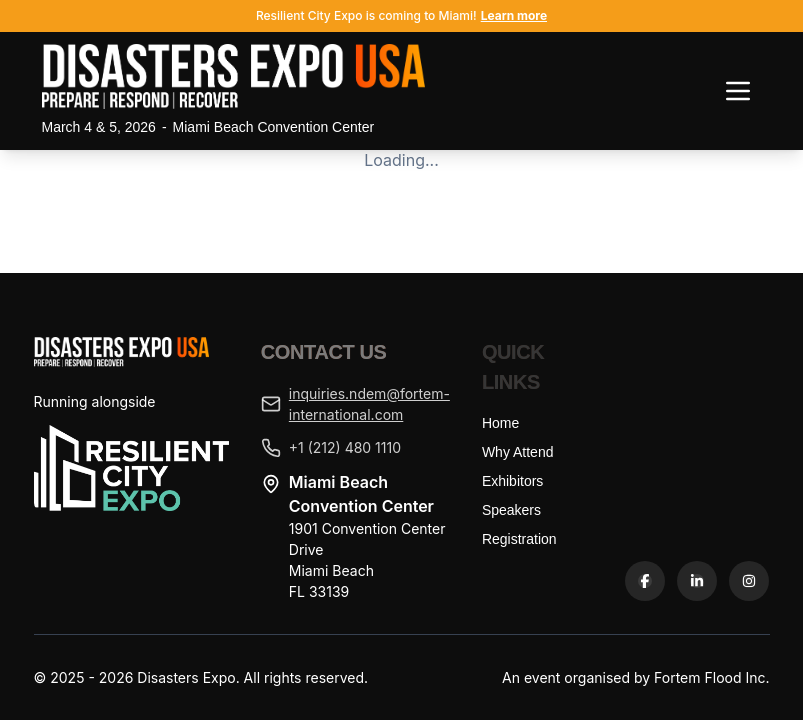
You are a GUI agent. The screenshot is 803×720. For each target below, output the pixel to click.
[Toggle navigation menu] (738, 91)
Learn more (514, 15)
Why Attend (518, 452)
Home (500, 423)
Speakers (511, 510)
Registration (519, 539)
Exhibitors (512, 481)
